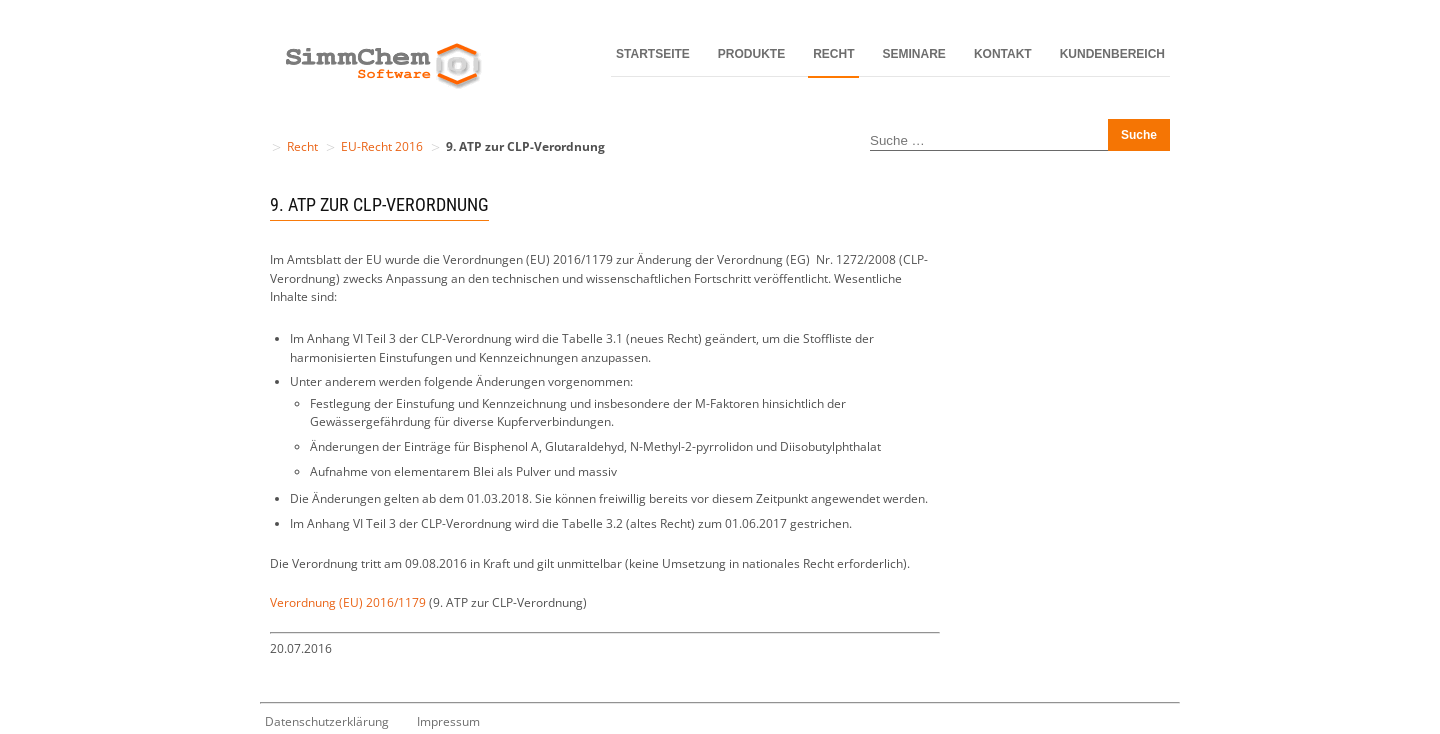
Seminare (914, 54)
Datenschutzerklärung (327, 721)
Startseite (653, 54)
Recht (833, 54)
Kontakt (1003, 54)
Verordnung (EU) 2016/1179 (348, 602)
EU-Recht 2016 (382, 146)
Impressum (448, 721)
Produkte (751, 54)
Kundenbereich (1112, 54)
